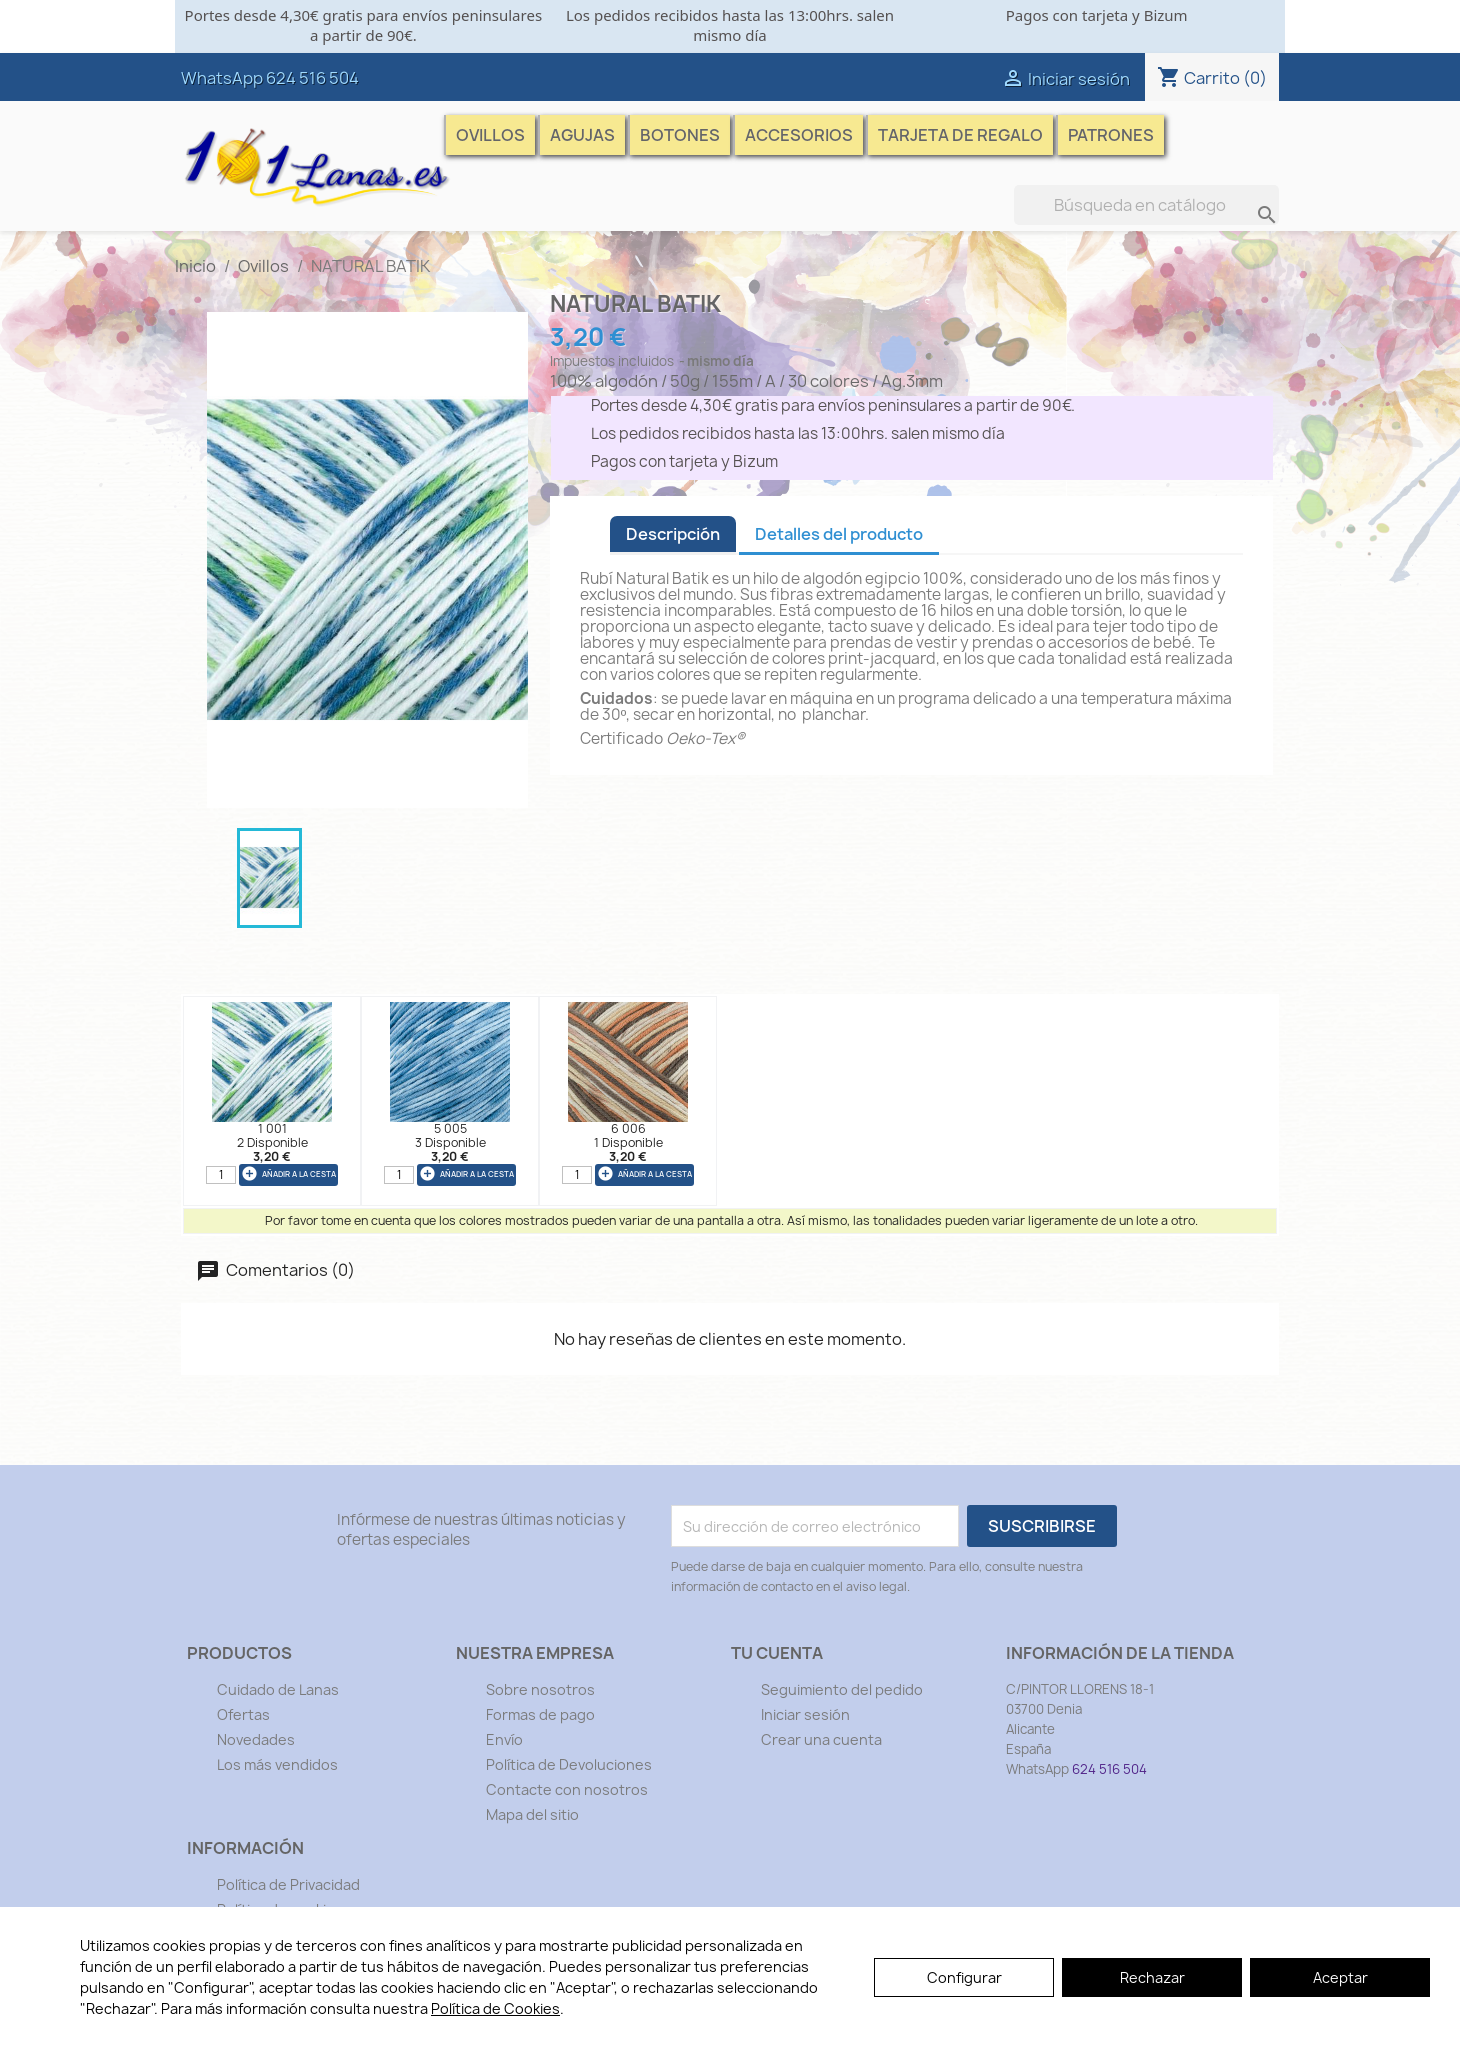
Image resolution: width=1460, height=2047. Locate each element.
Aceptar (1340, 1977)
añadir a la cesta (288, 1173)
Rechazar (1152, 1977)
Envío (504, 1739)
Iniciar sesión (805, 1714)
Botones (680, 135)
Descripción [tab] (673, 534)
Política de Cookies (495, 2008)
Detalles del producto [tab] (839, 534)
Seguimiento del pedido (842, 1689)
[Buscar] (1146, 205)
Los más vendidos (277, 1764)
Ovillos (490, 135)
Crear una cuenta (821, 1739)
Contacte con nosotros (567, 1789)
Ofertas (243, 1714)
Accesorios (799, 135)
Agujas (582, 135)
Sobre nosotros (540, 1689)
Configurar (964, 1977)
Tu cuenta (777, 1653)
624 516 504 (312, 78)
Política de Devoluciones (569, 1764)
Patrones (1111, 135)
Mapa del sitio (532, 1814)
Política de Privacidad (288, 1884)
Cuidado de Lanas (278, 1689)
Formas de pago (540, 1714)
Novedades (256, 1739)
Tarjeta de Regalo (960, 135)
